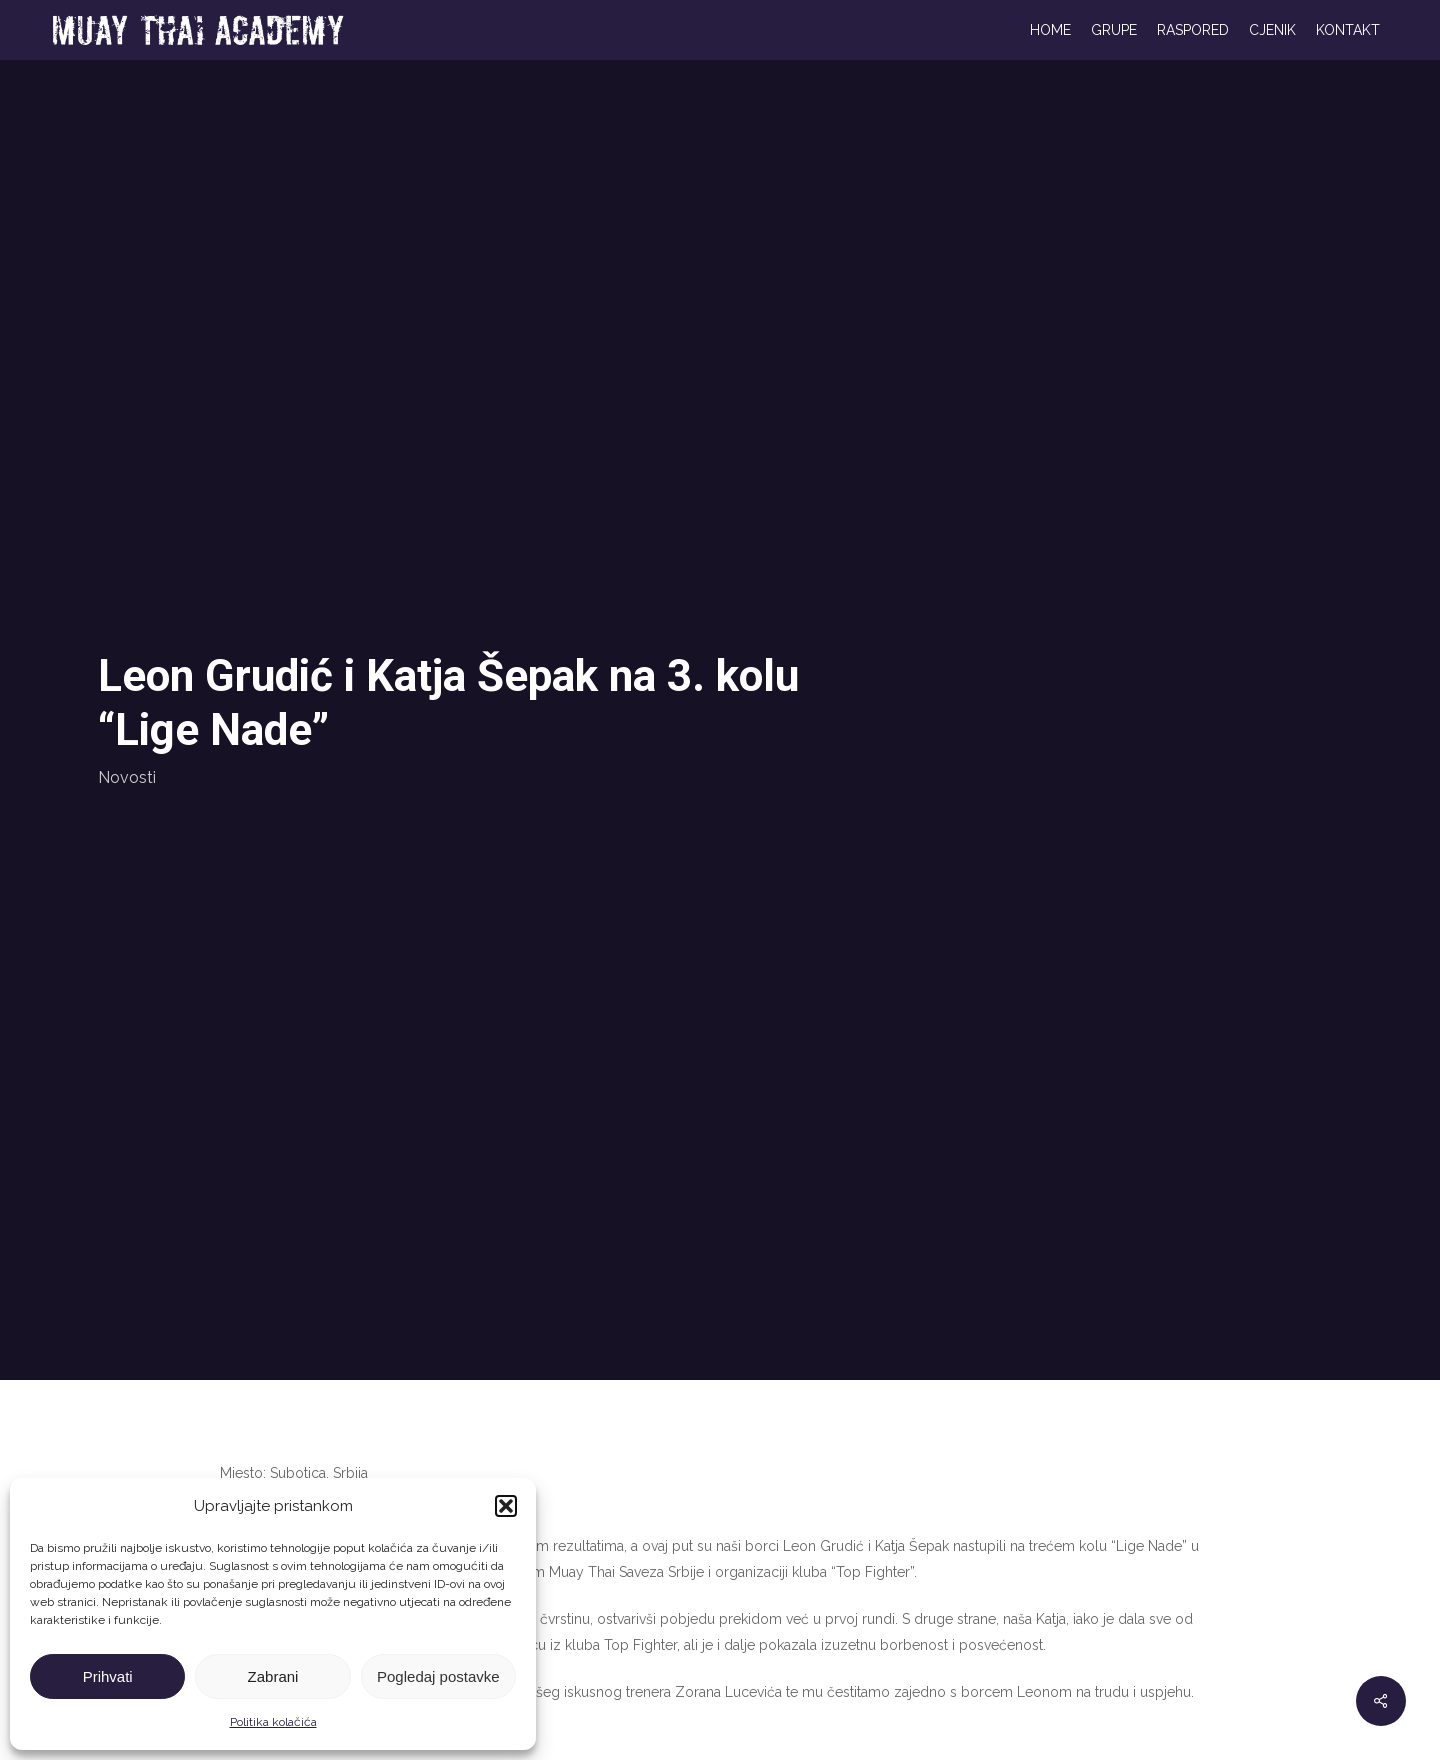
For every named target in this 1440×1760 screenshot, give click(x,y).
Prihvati (108, 1676)
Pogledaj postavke (438, 1676)
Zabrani (273, 1676)
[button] (506, 1506)
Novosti (127, 777)
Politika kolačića (273, 1722)
